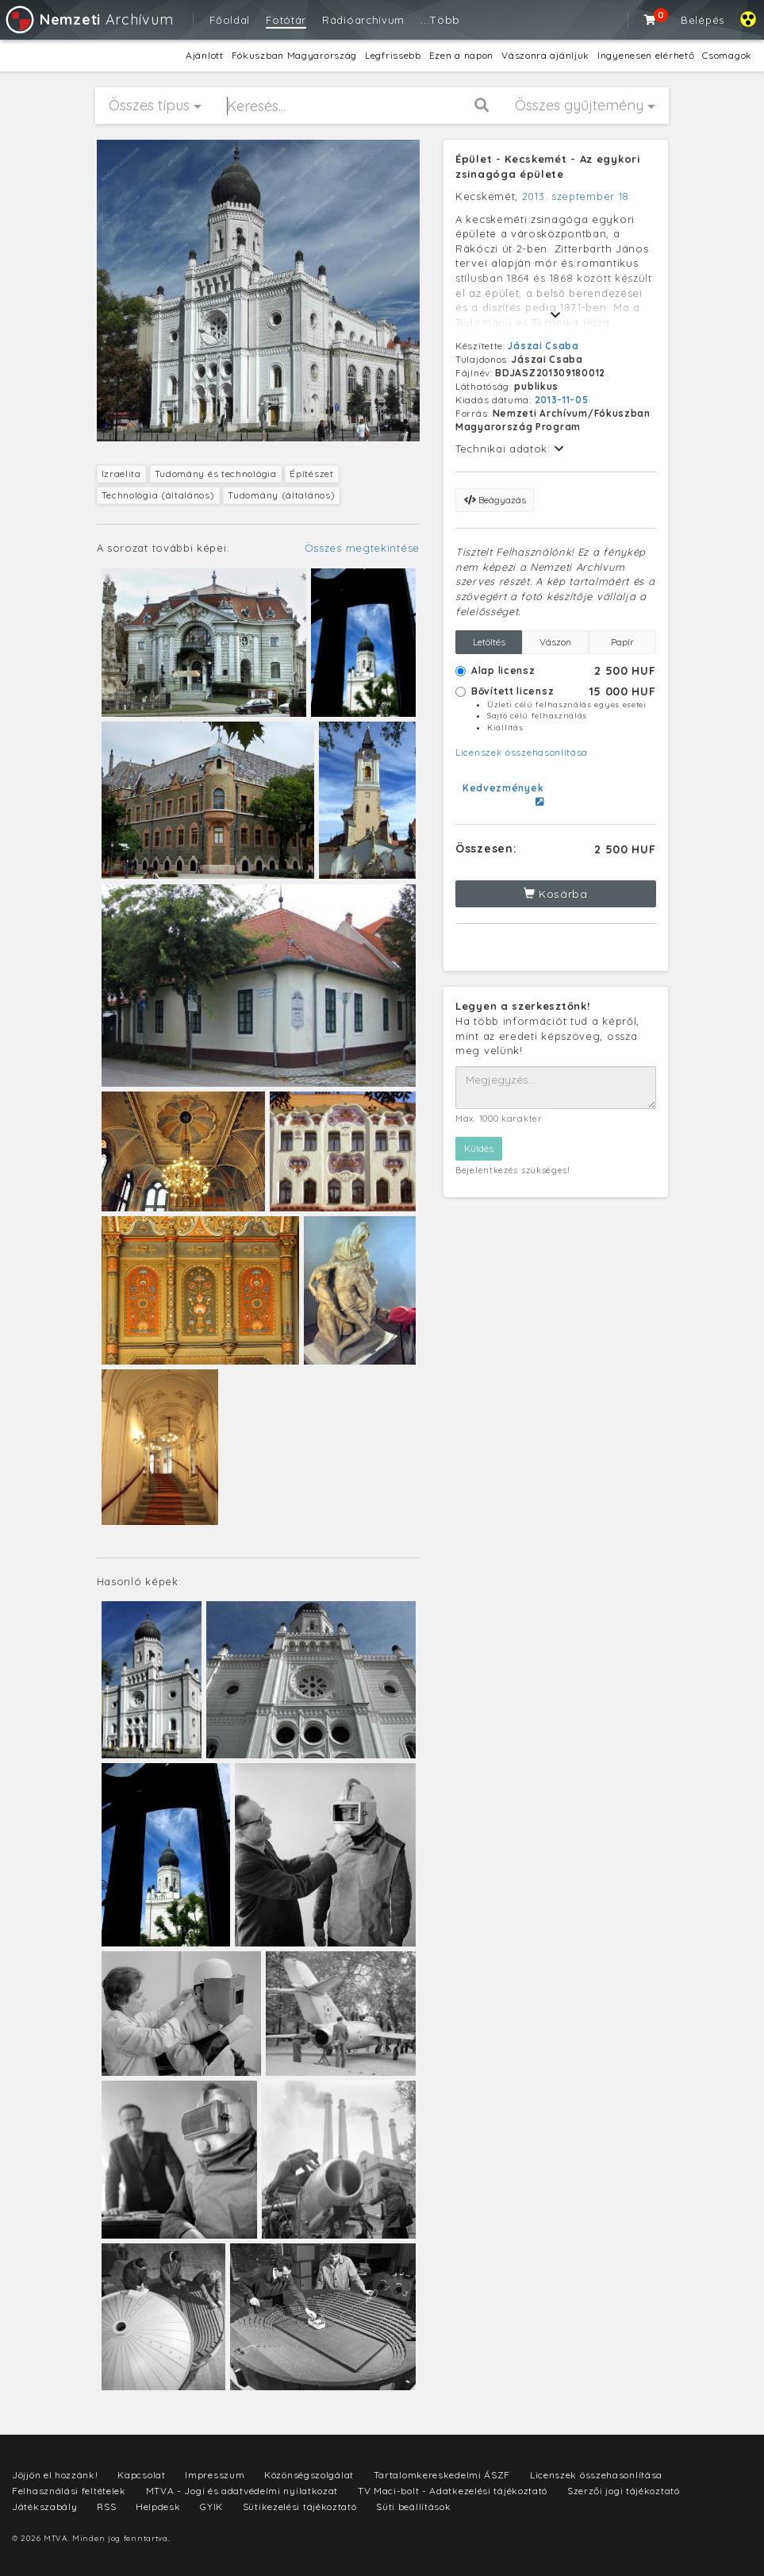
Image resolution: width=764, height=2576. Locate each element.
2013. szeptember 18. (577, 196)
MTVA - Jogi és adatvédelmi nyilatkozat (242, 2491)
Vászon (555, 642)
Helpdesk (158, 2506)
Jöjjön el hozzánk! (55, 2475)
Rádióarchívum (363, 19)
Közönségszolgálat (309, 2475)
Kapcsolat (141, 2475)
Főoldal (229, 19)
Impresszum (214, 2475)
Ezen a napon (461, 55)
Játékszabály (44, 2506)
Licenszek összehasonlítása (521, 752)
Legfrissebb (393, 55)
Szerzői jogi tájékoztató (623, 2491)
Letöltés (489, 642)
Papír (622, 642)
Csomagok (727, 55)
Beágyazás (495, 500)
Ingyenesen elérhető (645, 55)
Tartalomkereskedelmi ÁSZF (442, 2475)
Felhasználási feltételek (69, 2491)
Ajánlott (205, 55)
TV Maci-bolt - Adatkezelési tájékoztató (452, 2491)
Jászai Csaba (543, 346)
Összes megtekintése (362, 547)
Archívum (88, 19)
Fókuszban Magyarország (294, 55)
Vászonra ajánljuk (545, 55)
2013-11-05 (562, 400)
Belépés (702, 19)
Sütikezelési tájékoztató (300, 2506)
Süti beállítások (413, 2506)
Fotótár (286, 19)
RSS (106, 2506)
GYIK (211, 2506)
